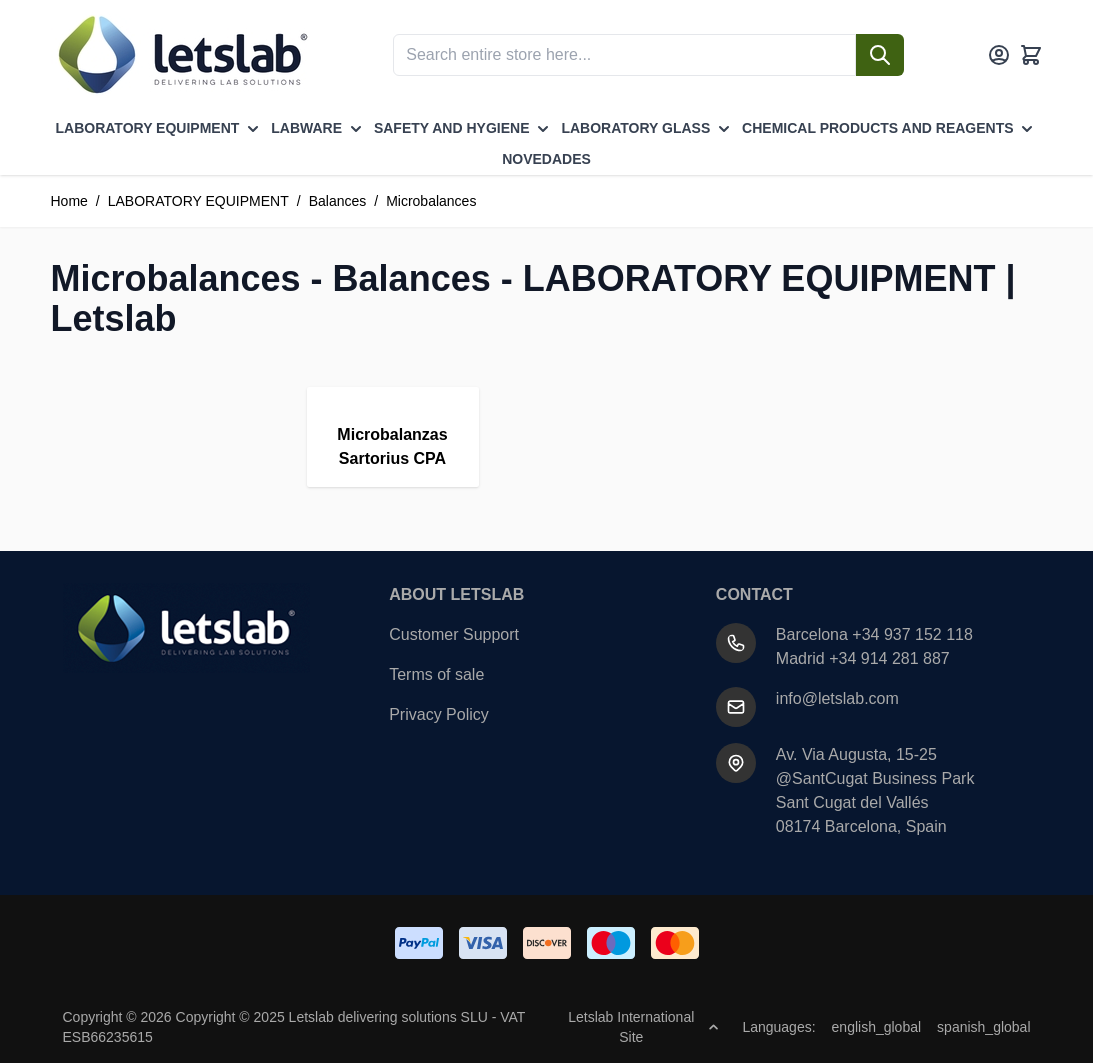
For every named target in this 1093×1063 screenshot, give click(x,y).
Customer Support (454, 634)
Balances (338, 201)
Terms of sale (436, 674)
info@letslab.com (837, 698)
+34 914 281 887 (889, 658)
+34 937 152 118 (912, 634)
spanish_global (983, 1027)
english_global (877, 1027)
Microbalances (431, 201)
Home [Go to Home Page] (69, 201)
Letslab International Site (643, 1027)
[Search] (880, 55)
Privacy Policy (439, 714)
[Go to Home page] (181, 55)
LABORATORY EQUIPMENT (198, 201)
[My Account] (999, 55)
